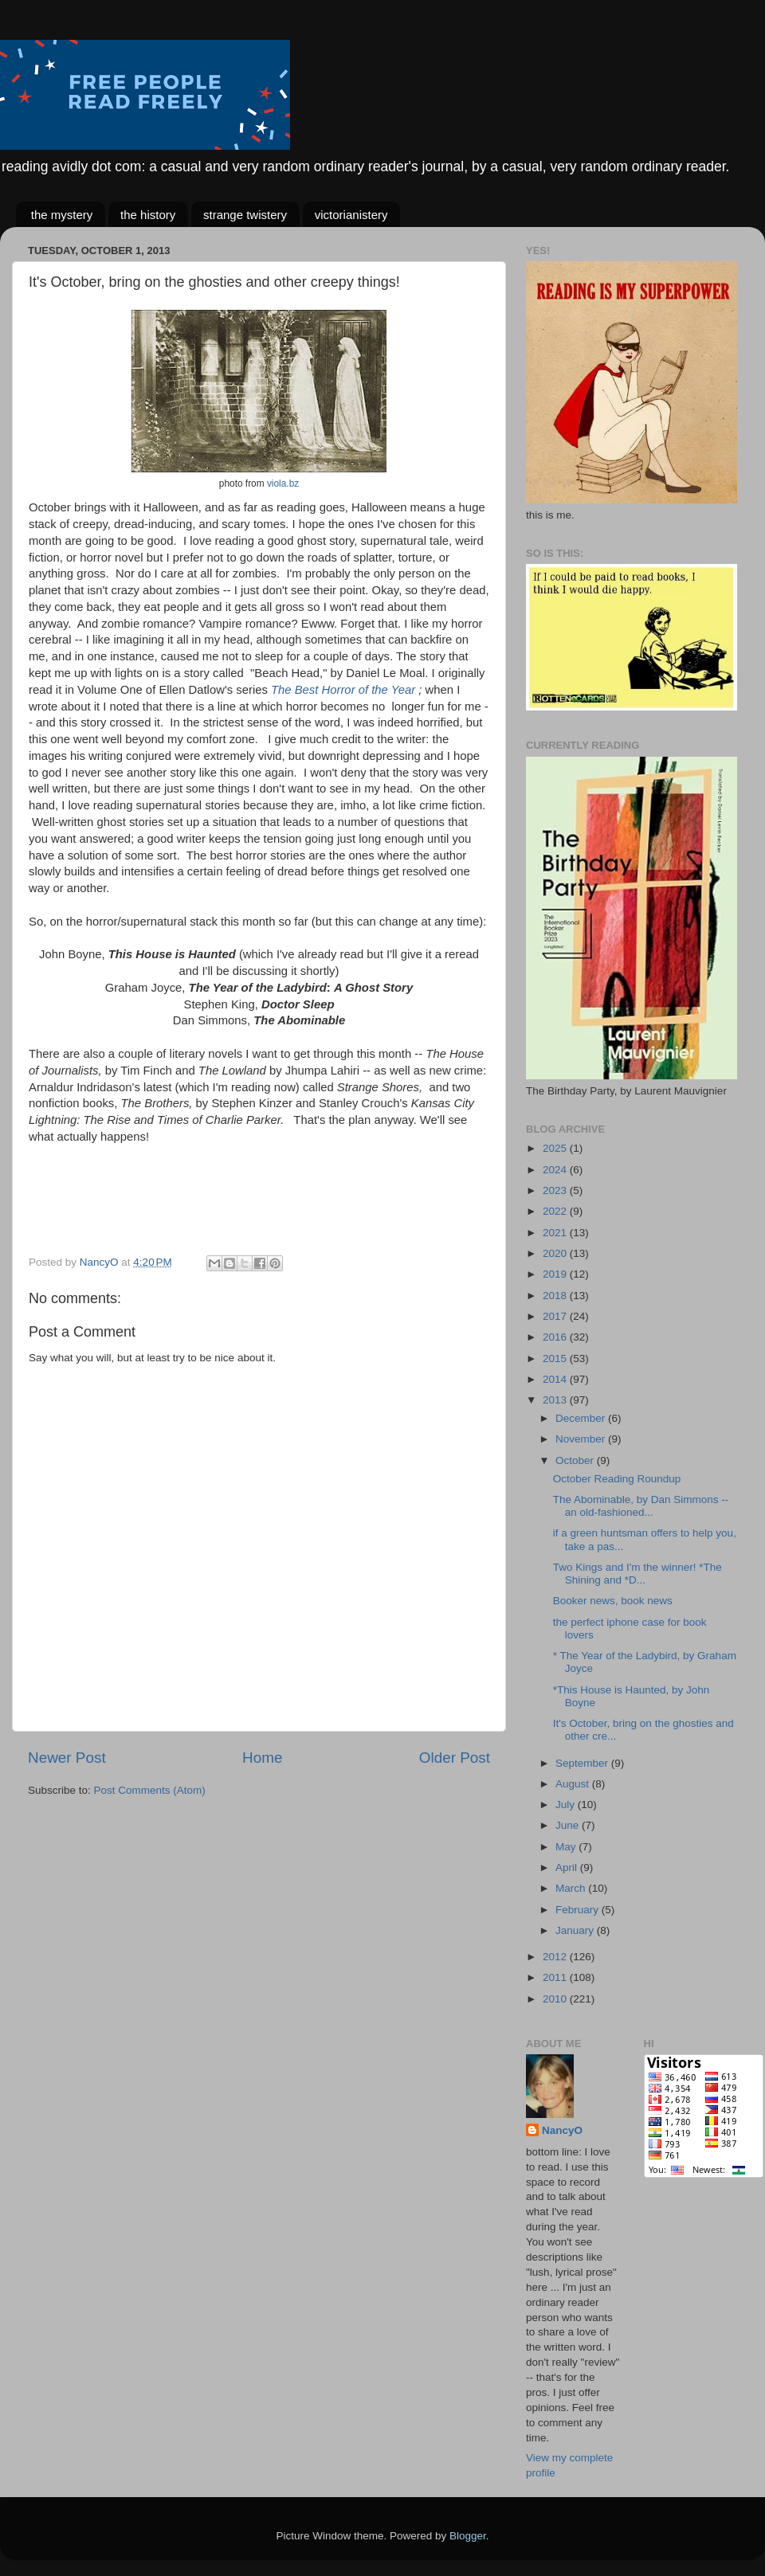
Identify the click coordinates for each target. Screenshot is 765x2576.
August (573, 1784)
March (571, 1888)
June (568, 1825)
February (578, 1910)
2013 (556, 1400)
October (576, 1460)
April (567, 1867)
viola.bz (283, 483)
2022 (556, 1211)
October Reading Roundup (617, 1479)
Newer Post (67, 1757)
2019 (556, 1274)
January (576, 1930)
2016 (556, 1337)
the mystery (62, 214)
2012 (556, 1957)
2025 (556, 1148)
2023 (556, 1190)
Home (262, 1757)
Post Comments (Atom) (150, 1790)
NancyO (562, 2130)
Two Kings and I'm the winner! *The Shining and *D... (637, 1573)
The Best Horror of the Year (343, 689)
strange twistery (245, 214)
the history (147, 214)
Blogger (467, 2536)
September (583, 1763)
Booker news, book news (613, 1601)
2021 (556, 1233)
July (566, 1805)
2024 (556, 1170)
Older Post (454, 1757)
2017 (556, 1316)
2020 (556, 1253)
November (581, 1439)
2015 (556, 1358)
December (581, 1418)
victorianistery (351, 214)
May (567, 1847)
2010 (556, 1999)
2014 (556, 1379)
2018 (556, 1296)
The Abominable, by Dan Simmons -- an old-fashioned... (641, 1506)
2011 (556, 1977)
